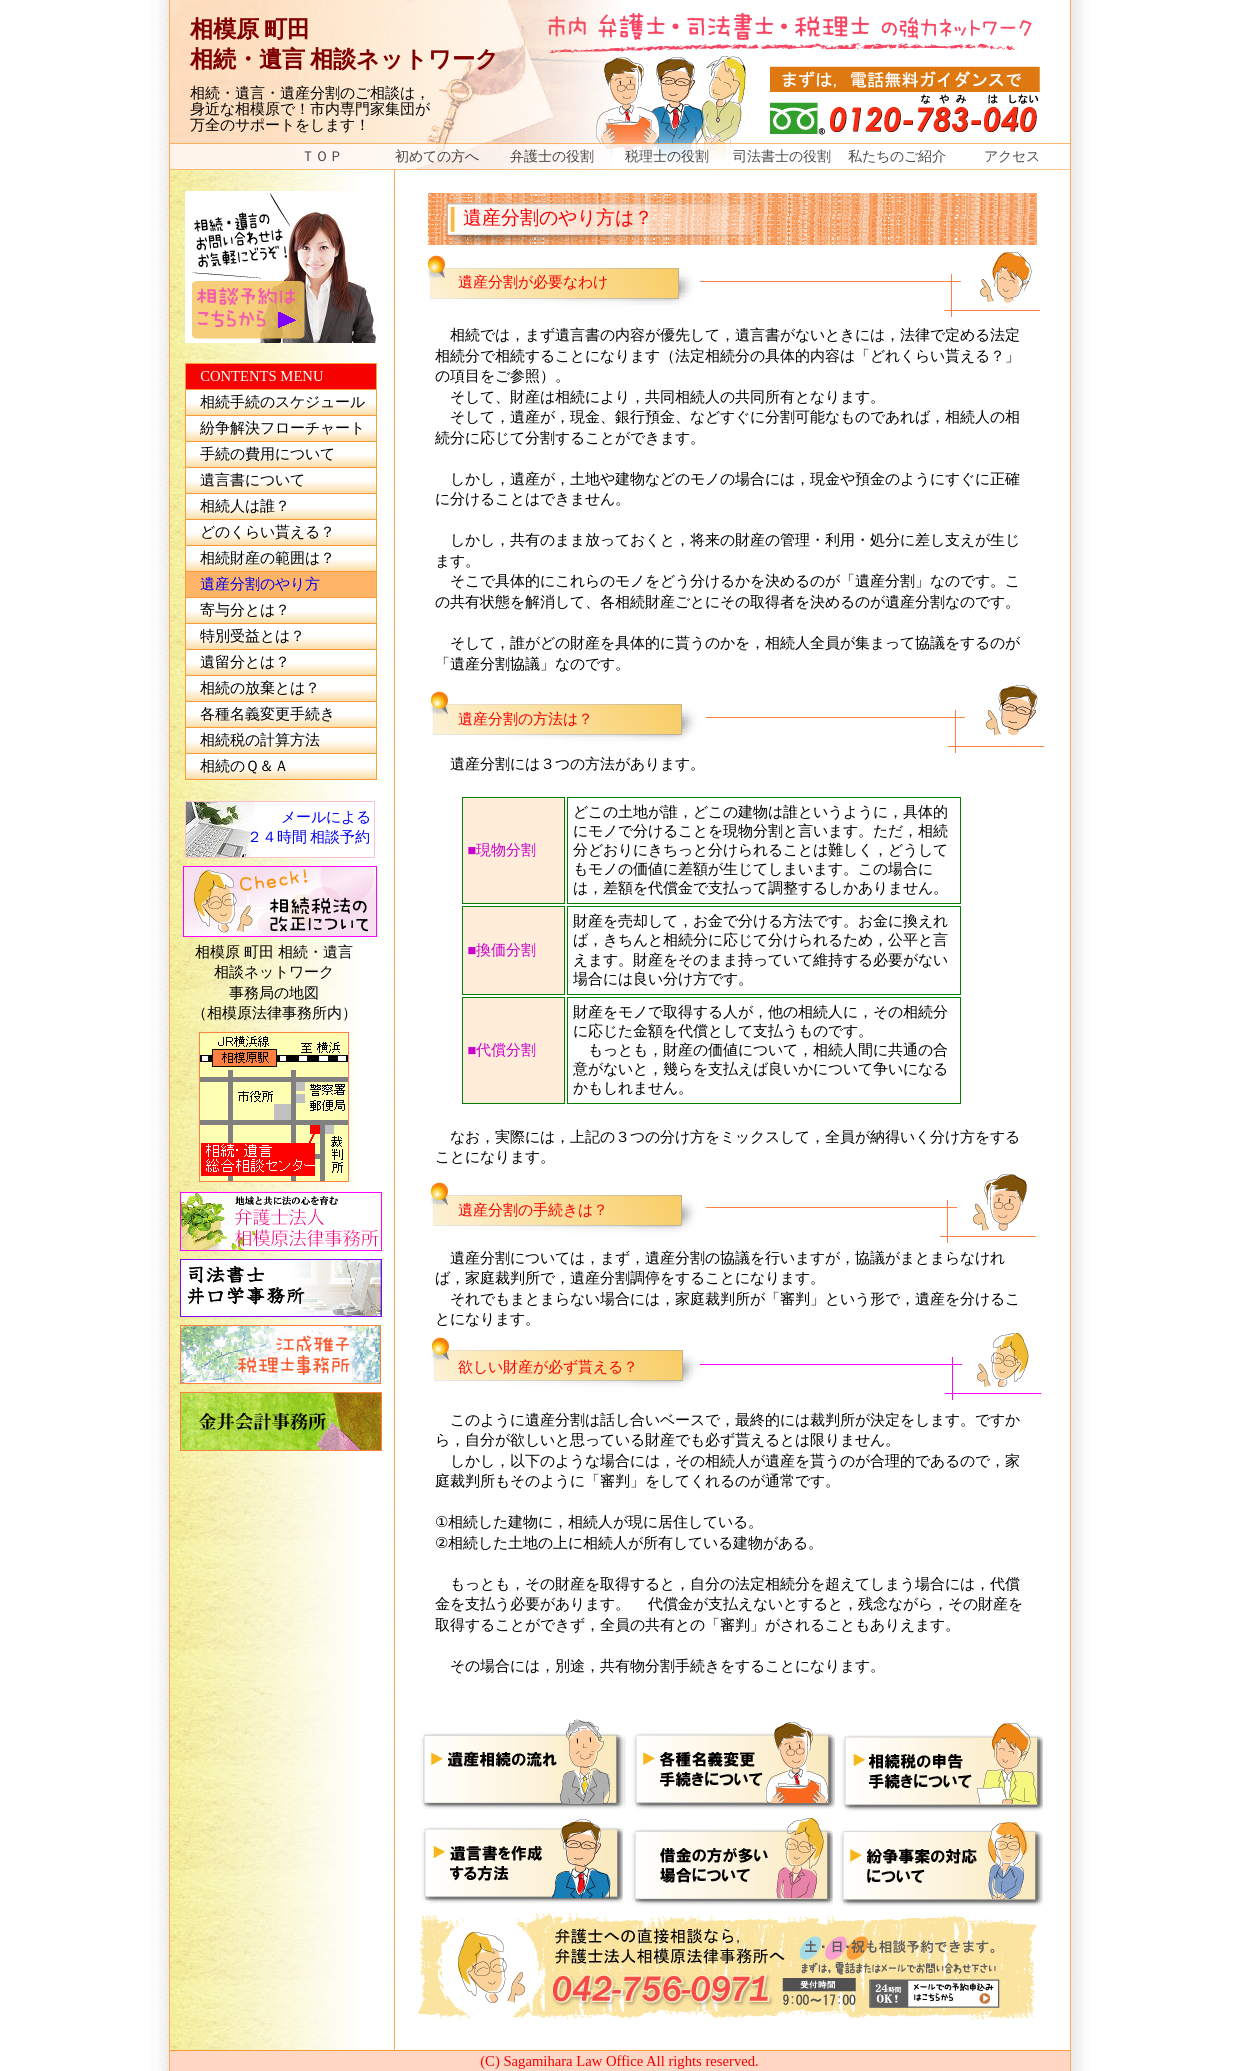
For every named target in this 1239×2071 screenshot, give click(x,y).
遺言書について (252, 480)
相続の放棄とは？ (260, 688)
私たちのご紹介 (897, 156)
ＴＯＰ (322, 156)
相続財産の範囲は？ (267, 558)
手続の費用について (267, 454)
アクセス (1012, 156)
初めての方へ (437, 156)
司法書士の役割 (782, 156)
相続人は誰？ (245, 506)
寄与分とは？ (245, 610)
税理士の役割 (667, 156)
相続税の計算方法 (260, 740)
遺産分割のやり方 (260, 584)
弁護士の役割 (552, 156)
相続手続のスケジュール (282, 402)
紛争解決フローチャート (282, 428)
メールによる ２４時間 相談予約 (309, 827)
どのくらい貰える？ (267, 532)
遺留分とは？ (245, 662)
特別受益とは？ (252, 636)
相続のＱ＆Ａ (244, 766)
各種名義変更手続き (267, 714)
